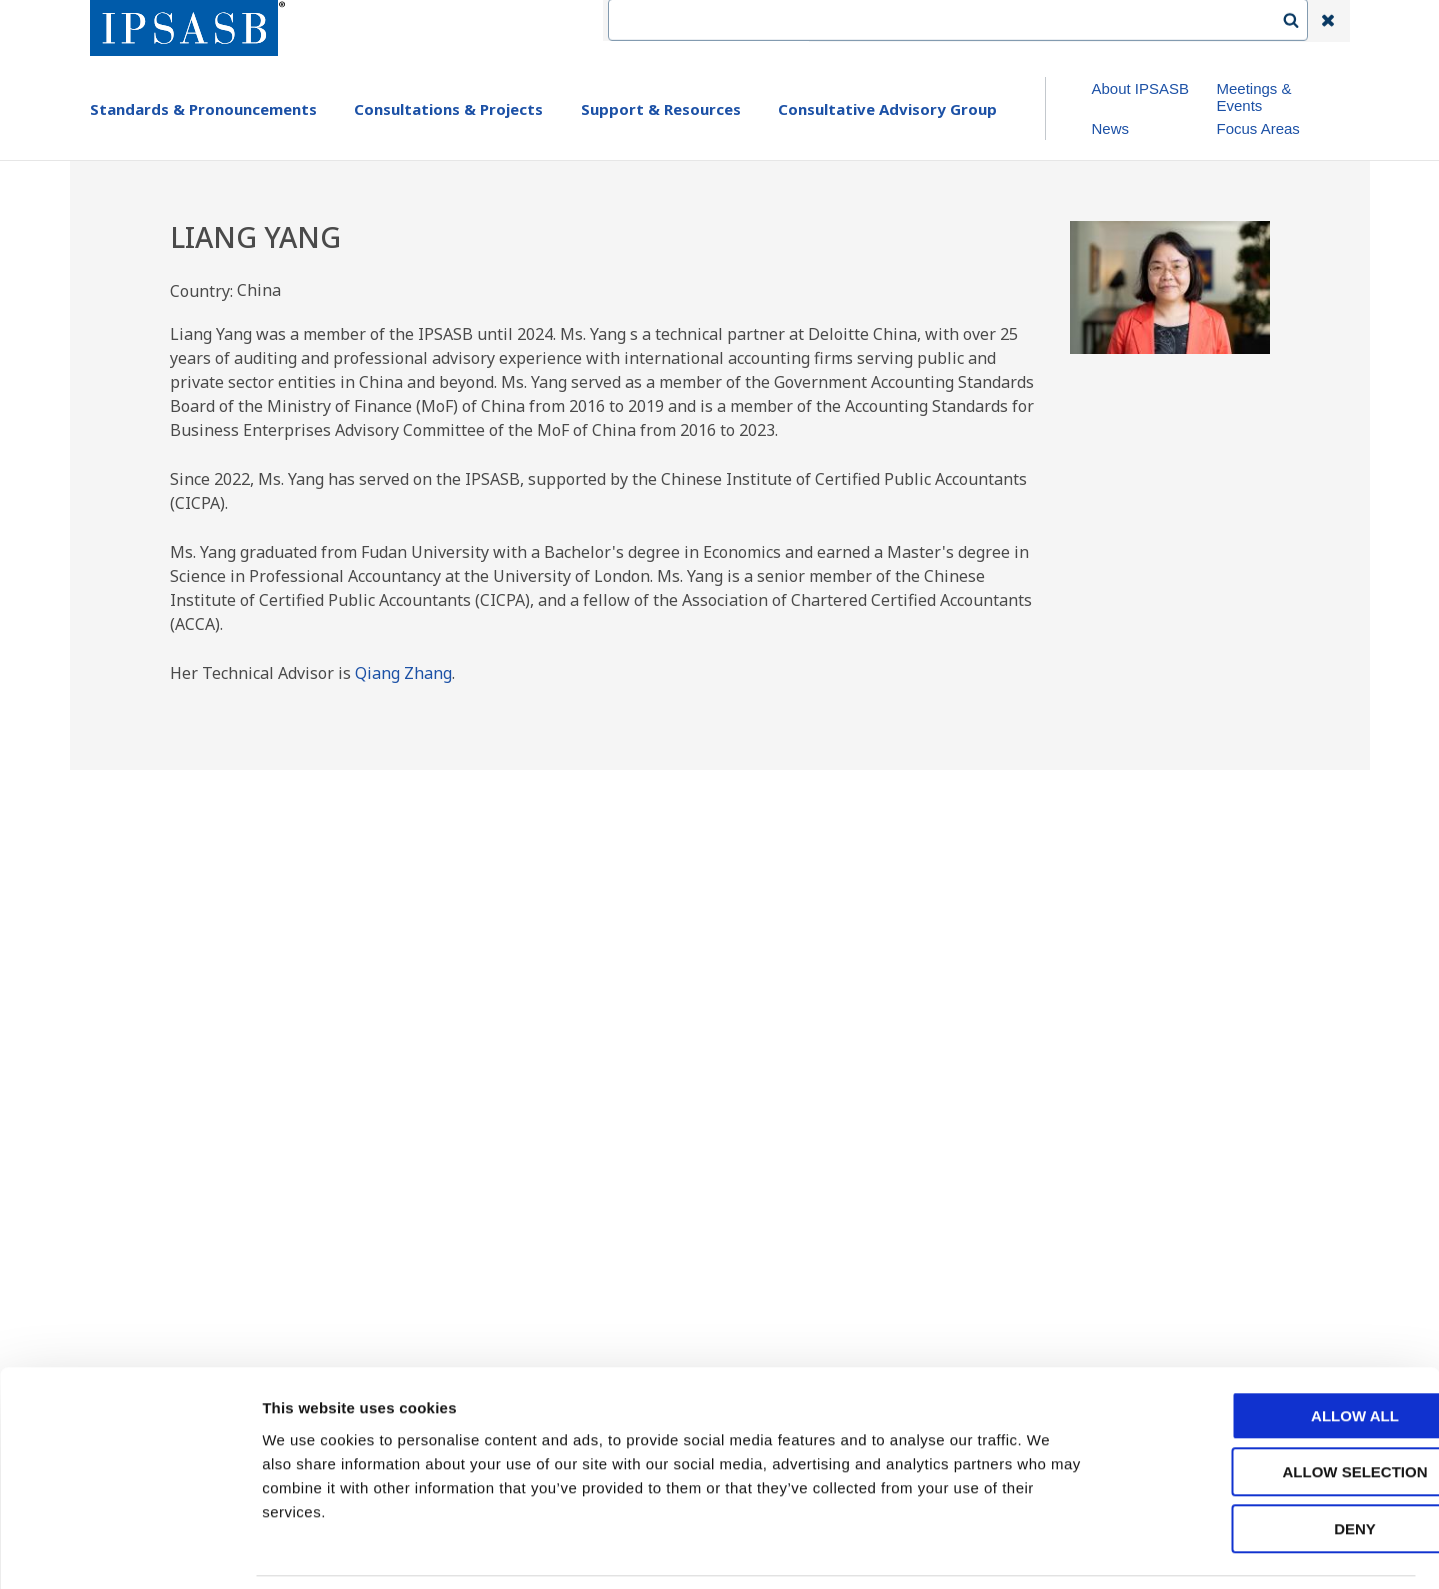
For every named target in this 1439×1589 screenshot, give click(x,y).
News (1110, 128)
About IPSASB (1140, 88)
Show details (1049, 1549)
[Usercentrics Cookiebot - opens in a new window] (129, 1550)
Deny (1272, 1462)
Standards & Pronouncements (203, 109)
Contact (919, 21)
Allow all (1272, 1349)
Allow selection (1272, 1406)
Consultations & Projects (448, 109)
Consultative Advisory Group (887, 109)
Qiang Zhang (403, 673)
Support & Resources (661, 109)
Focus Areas (1257, 128)
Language (1012, 21)
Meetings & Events (1253, 97)
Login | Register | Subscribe (1167, 21)
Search (1301, 21)
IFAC (843, 21)
